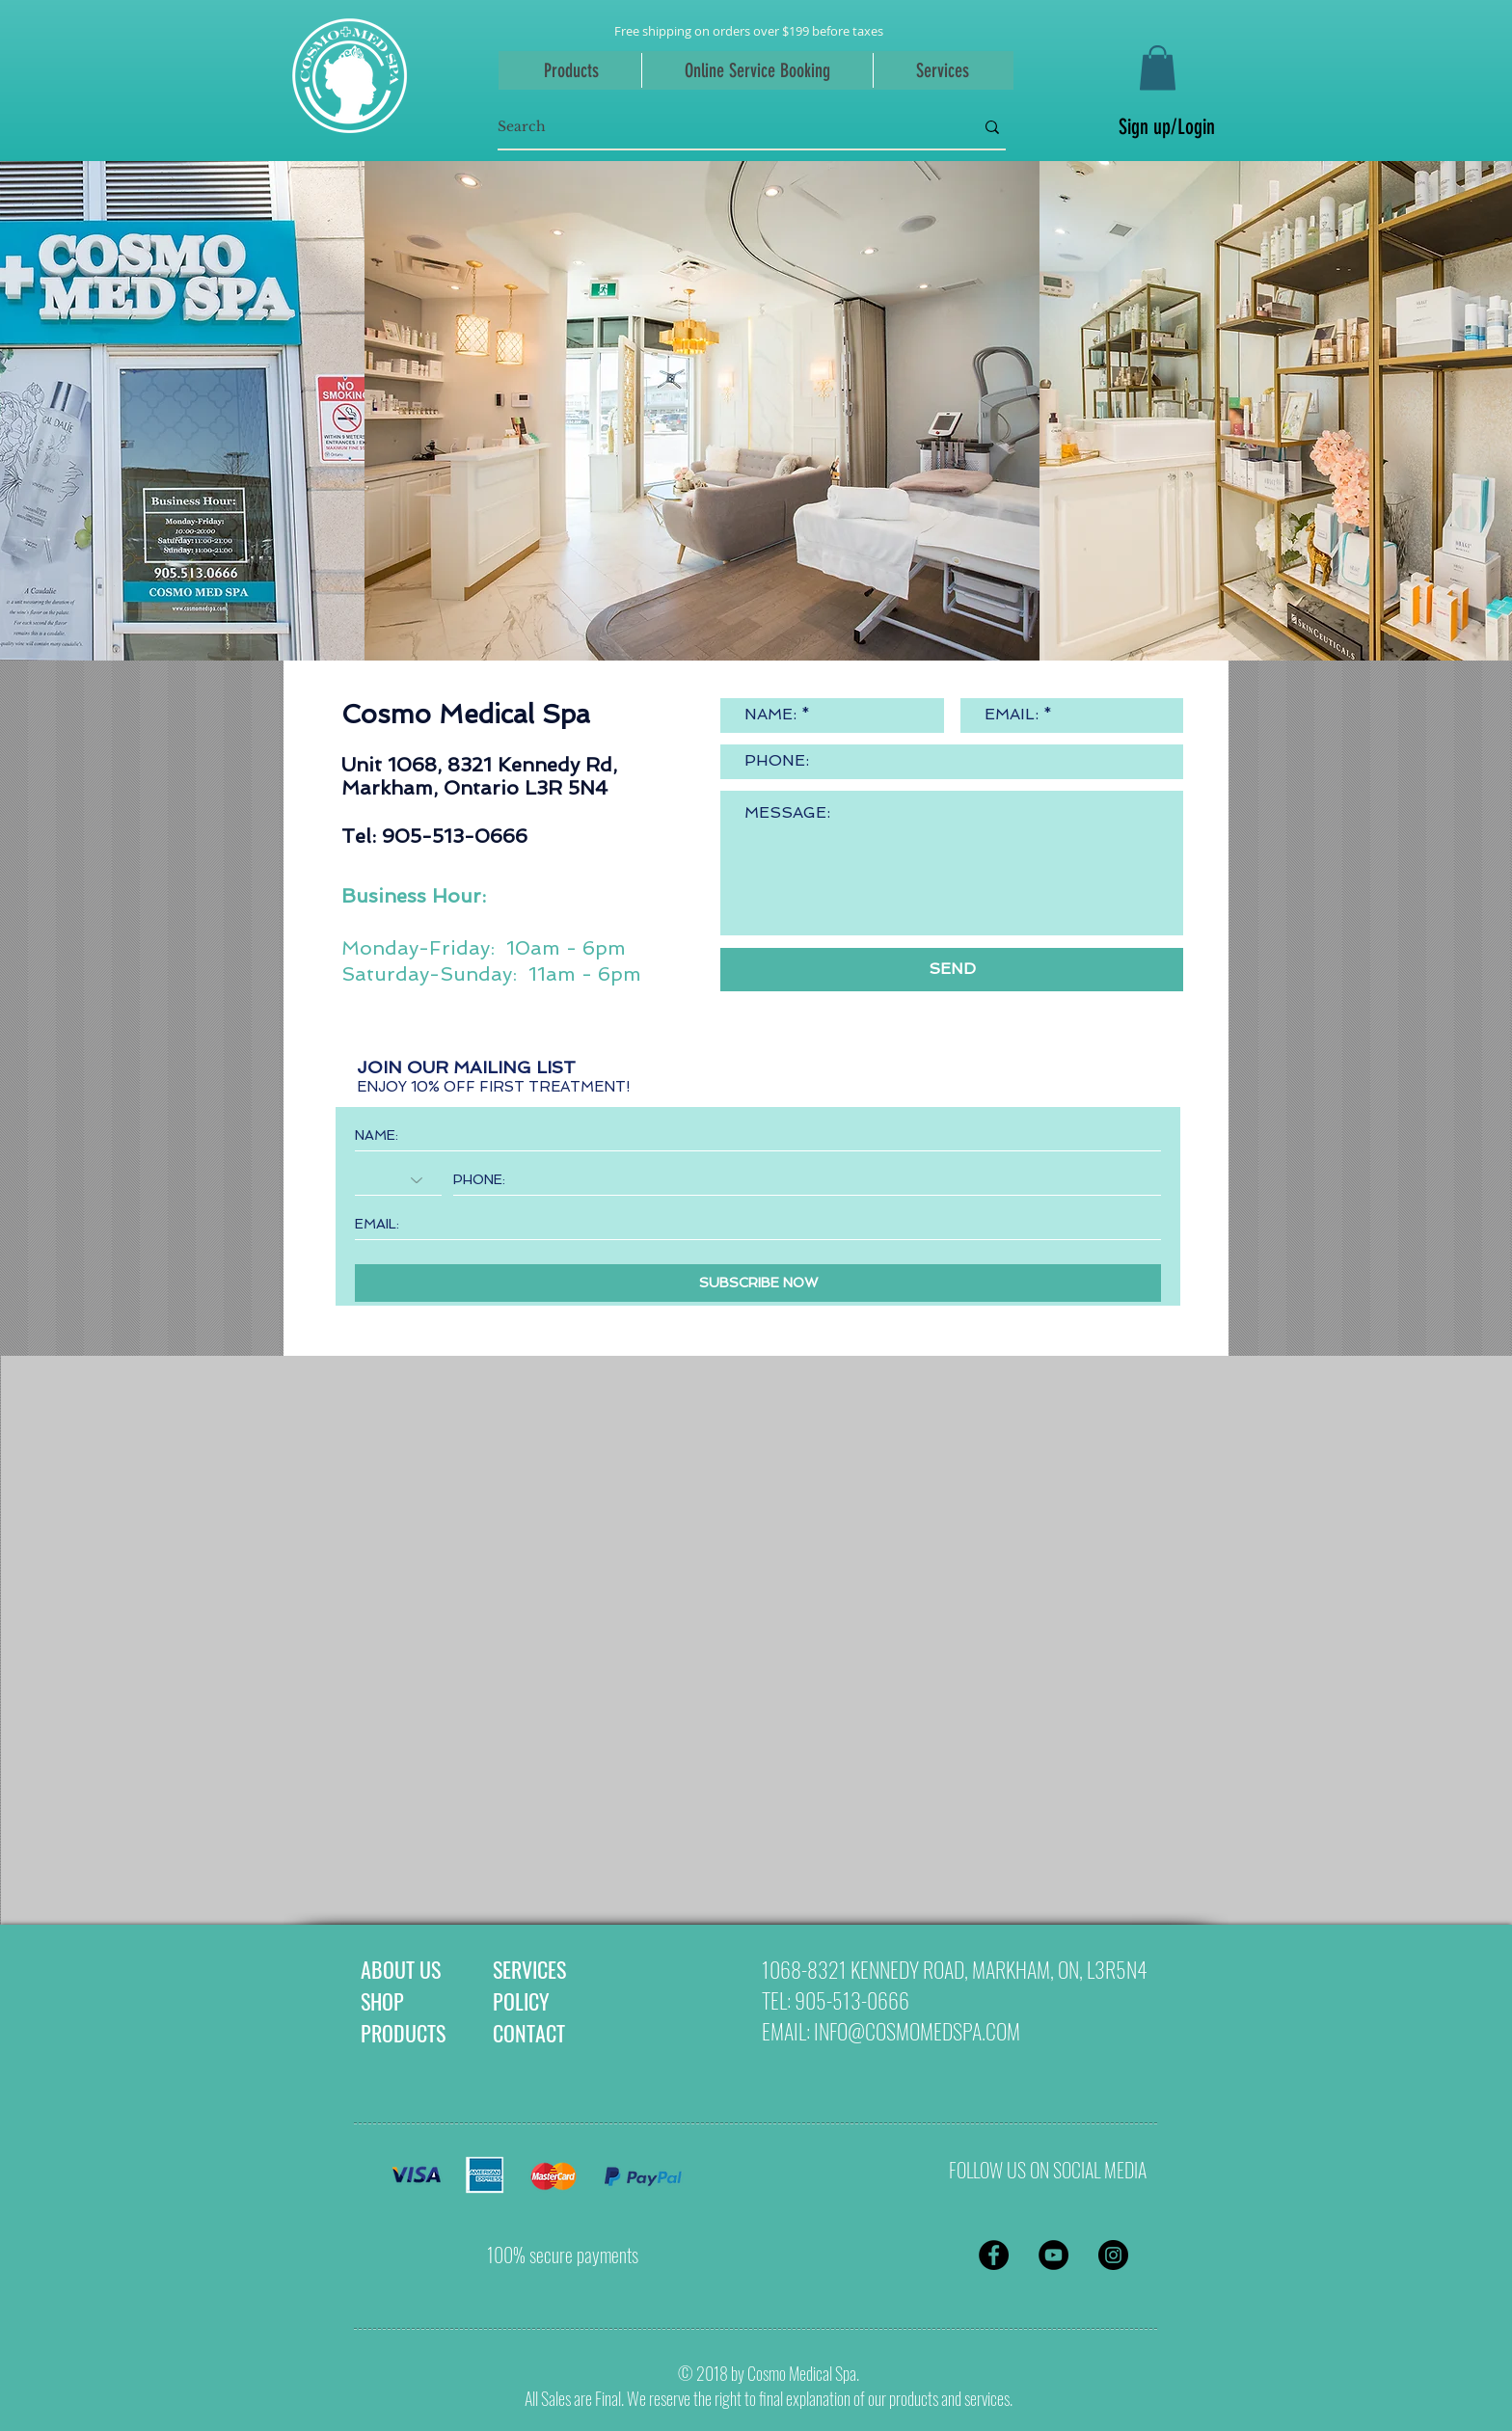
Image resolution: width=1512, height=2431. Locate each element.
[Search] (721, 127)
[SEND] (951, 969)
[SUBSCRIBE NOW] (758, 1283)
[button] (1157, 68)
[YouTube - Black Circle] (1053, 2255)
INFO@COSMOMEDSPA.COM (917, 2030)
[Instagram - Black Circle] (1113, 2255)
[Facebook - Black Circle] (994, 2255)
